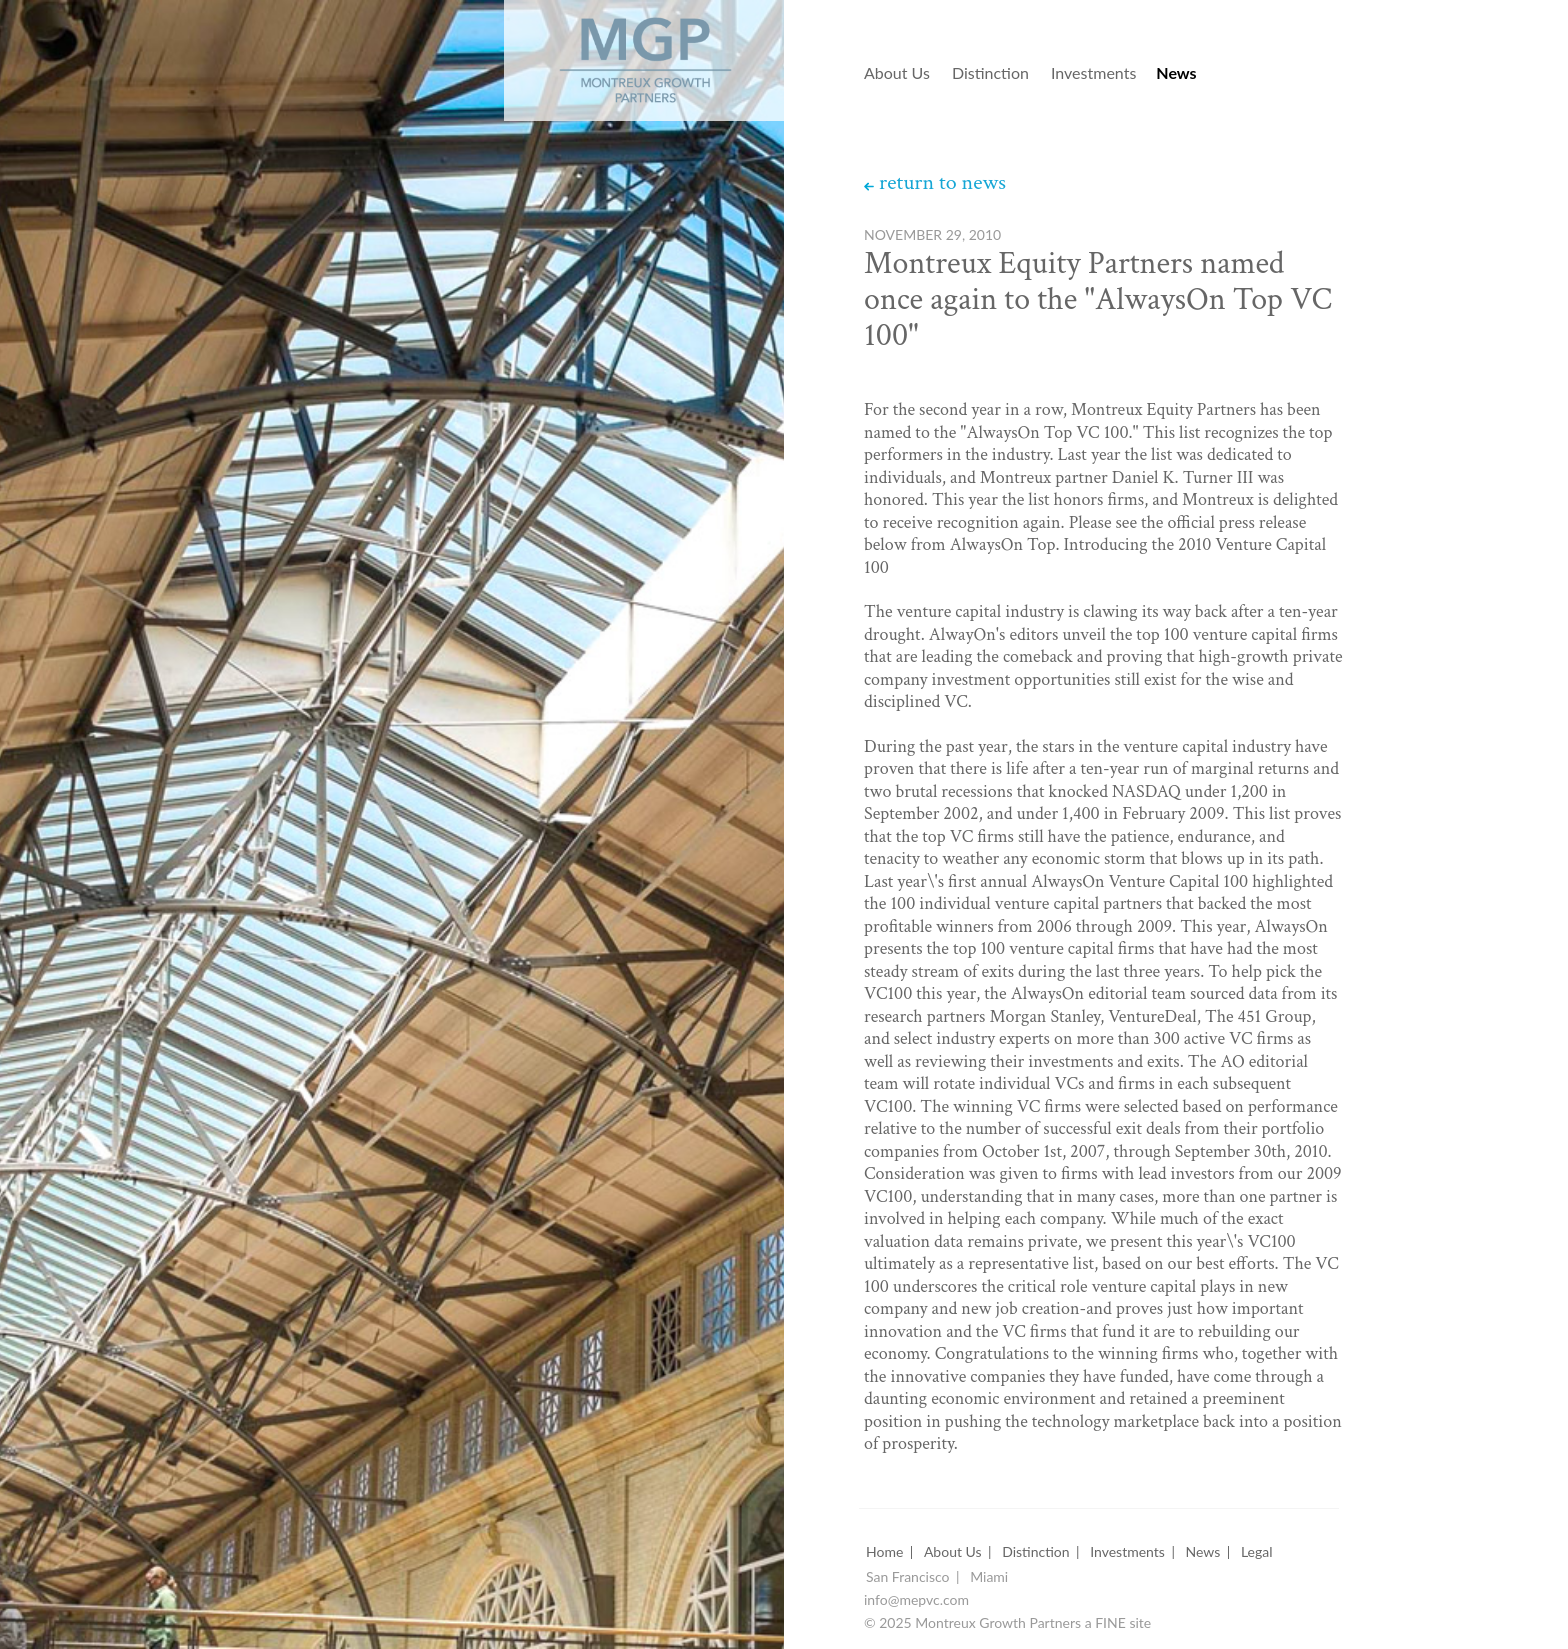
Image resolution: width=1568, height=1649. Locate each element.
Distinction (990, 73)
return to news (942, 183)
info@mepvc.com (916, 1600)
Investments (1093, 73)
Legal (1257, 1552)
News (1176, 73)
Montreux (618, 51)
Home (884, 1552)
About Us (897, 73)
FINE (1110, 1623)
